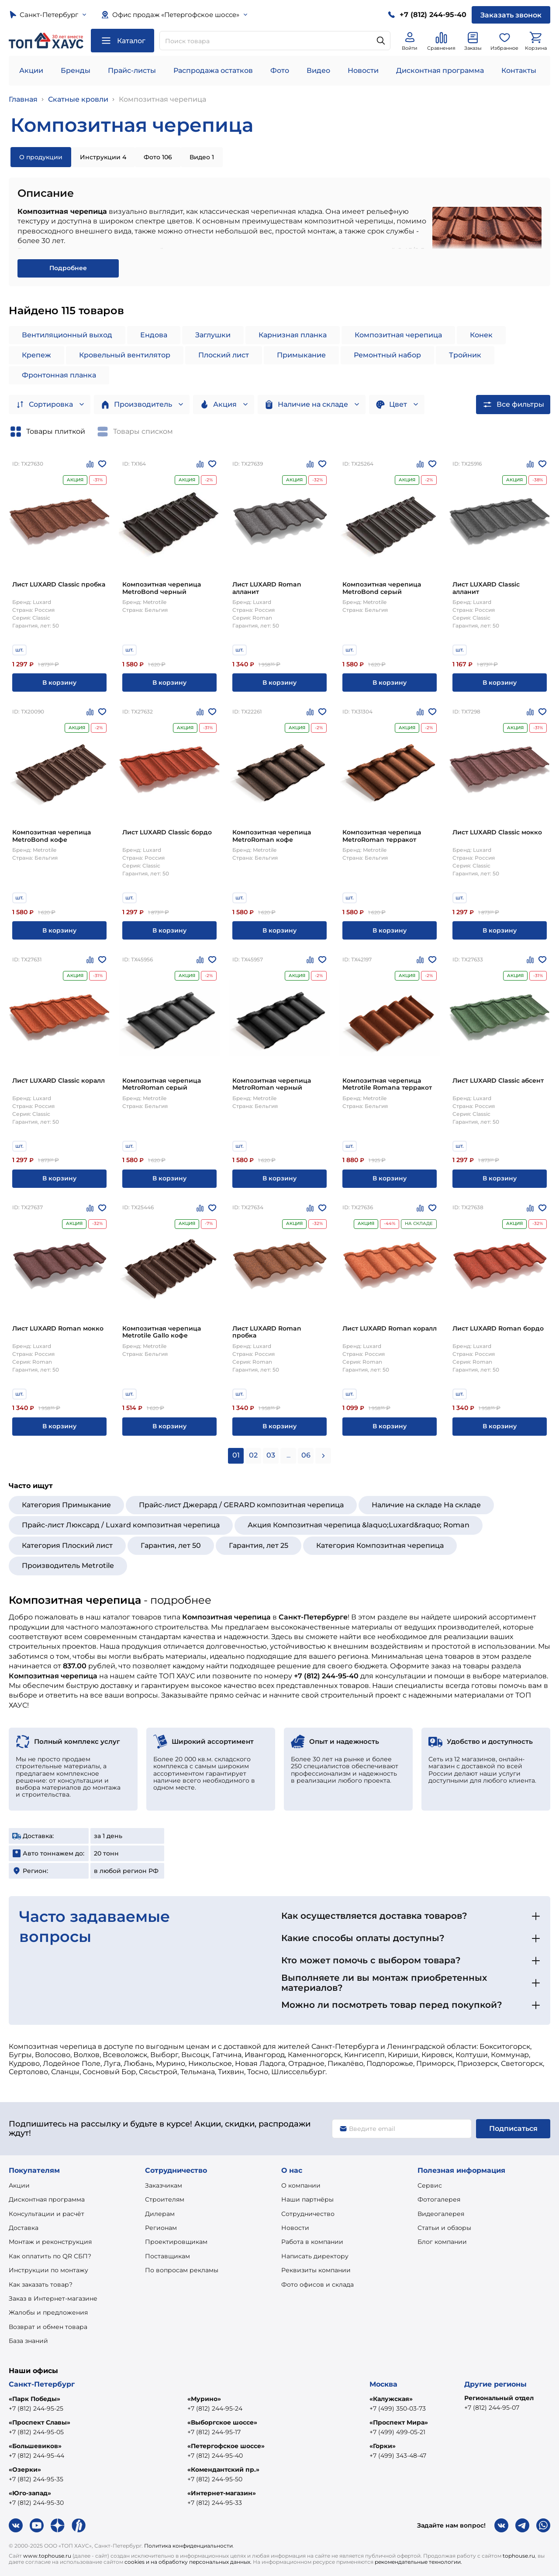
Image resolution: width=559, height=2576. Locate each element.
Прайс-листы (132, 70)
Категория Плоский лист (67, 1545)
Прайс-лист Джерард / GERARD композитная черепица (241, 1505)
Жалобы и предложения (48, 2312)
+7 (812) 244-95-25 (36, 2408)
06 (306, 1455)
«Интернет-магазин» (221, 2493)
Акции (31, 70)
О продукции (40, 157)
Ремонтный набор (387, 355)
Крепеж (36, 355)
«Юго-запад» (30, 2493)
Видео (318, 70)
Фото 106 (158, 157)
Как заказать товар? (40, 2284)
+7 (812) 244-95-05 (36, 2432)
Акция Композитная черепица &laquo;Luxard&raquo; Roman (358, 1525)
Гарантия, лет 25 (258, 1545)
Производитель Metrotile (68, 1565)
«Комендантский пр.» (223, 2469)
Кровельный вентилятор (124, 355)
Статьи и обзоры (444, 2228)
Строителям (164, 2199)
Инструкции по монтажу (48, 2270)
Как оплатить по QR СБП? (50, 2256)
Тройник (465, 355)
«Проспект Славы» (39, 2422)
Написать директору (315, 2256)
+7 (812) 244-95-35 (36, 2479)
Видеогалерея (441, 2214)
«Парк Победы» (34, 2399)
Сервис (430, 2185)
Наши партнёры (307, 2199)
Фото (279, 70)
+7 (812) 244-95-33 (214, 2503)
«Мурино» (204, 2399)
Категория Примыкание (66, 1505)
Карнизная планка (293, 335)
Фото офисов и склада (317, 2284)
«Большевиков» (35, 2446)
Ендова (153, 335)
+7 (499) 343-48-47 (397, 2455)
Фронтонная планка (59, 375)
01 (236, 1455)
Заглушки (213, 335)
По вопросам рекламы (181, 2270)
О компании (301, 2185)
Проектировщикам (176, 2242)
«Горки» (382, 2446)
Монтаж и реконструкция (50, 2242)
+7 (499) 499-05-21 (397, 2432)
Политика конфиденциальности (188, 2545)
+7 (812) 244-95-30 (36, 2503)
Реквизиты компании (316, 2270)
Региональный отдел (499, 2398)
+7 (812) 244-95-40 (215, 2455)
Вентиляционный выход (67, 335)
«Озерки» (25, 2469)
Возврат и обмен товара (48, 2327)
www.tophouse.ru (47, 2555)
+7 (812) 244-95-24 (214, 2408)
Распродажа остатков (213, 70)
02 (253, 1455)
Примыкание (301, 355)
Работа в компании (312, 2242)
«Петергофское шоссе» (226, 2446)
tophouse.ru (519, 2555)
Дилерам (160, 2214)
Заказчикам (163, 2185)
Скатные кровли (78, 99)
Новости (363, 70)
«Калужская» (391, 2399)
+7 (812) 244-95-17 (214, 2432)
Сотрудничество (308, 2214)
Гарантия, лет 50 (171, 1545)
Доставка (23, 2228)
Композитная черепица (162, 99)
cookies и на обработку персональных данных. (188, 2562)
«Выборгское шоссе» (222, 2422)
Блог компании (442, 2242)
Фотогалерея (439, 2199)
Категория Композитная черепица (380, 1545)
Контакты (518, 70)
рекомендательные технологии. (418, 2562)
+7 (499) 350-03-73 (397, 2408)
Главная (23, 99)
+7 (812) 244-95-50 (214, 2479)
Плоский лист (223, 355)
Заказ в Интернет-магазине (53, 2298)
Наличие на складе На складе (426, 1505)
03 (270, 1455)
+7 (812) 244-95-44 (36, 2455)
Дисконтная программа (440, 70)
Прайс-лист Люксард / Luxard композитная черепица (121, 1525)
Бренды (75, 70)
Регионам (161, 2228)
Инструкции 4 (103, 157)
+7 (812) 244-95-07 (491, 2407)
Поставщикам (167, 2256)
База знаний (28, 2341)
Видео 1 (202, 157)
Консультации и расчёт (46, 2214)
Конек (481, 335)
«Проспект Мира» (398, 2422)
